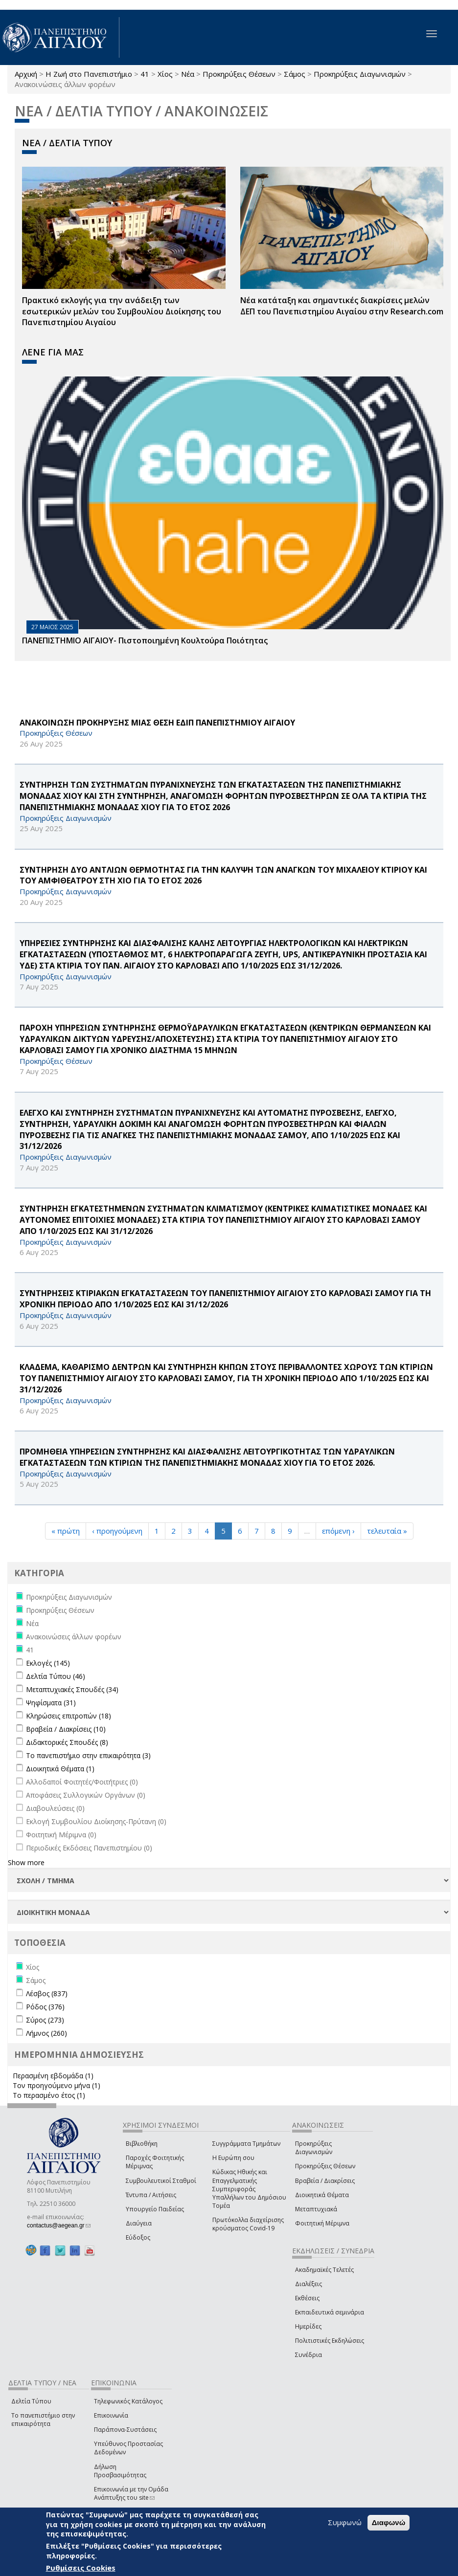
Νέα (187, 74)
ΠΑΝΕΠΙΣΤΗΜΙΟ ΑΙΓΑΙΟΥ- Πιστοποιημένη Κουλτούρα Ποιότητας (145, 640)
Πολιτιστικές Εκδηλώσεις (329, 2340)
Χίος (165, 74)
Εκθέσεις (307, 2298)
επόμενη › (338, 1531)
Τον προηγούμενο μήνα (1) (56, 2085)
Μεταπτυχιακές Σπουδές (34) (72, 1689)
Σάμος (294, 74)
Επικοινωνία (111, 2415)
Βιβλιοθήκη (142, 2143)
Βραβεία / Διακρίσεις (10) (66, 1729)
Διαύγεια (139, 2223)
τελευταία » (387, 1531)
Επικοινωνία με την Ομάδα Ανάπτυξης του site (131, 2493)
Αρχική (26, 74)
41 (144, 74)
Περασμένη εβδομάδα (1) (53, 2075)
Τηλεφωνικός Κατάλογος (128, 2401)
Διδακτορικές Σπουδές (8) (67, 1742)
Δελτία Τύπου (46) (55, 1676)
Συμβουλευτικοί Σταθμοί (161, 2181)
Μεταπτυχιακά (316, 2209)
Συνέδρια (308, 2355)
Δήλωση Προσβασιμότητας (120, 2471)
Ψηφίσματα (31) (51, 1702)
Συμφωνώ (345, 2522)
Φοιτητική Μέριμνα (322, 2223)
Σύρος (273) (45, 2020)
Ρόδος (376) (45, 2006)
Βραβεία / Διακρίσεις (325, 2181)
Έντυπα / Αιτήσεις (151, 2195)
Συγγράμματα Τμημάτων (246, 2143)
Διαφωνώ (389, 2522)
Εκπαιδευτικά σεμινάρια (329, 2312)
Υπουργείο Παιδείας (155, 2209)
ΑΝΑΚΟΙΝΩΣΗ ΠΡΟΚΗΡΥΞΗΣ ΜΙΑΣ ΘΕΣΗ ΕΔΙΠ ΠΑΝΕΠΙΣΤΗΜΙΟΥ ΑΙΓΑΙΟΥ (157, 722)
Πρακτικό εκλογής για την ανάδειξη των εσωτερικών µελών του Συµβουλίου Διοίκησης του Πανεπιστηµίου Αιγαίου (121, 311)
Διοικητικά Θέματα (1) (60, 1768)
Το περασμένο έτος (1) (49, 2095)
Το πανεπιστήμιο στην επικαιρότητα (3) (88, 1755)
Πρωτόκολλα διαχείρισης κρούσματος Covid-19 (248, 2224)
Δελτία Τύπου (31, 2401)
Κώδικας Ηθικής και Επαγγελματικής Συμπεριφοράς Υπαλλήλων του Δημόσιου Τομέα (249, 2189)
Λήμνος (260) (46, 2033)
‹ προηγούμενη (117, 1531)
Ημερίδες (308, 2326)
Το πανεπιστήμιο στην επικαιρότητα (43, 2419)
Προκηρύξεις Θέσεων (239, 74)
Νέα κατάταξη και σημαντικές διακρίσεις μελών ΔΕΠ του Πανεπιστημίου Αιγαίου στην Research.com (341, 306)
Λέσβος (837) (47, 1993)
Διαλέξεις (308, 2284)
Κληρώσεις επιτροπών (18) (68, 1715)
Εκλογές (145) (48, 1663)
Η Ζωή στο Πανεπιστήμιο (89, 74)
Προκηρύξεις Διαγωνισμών (360, 74)
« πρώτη (65, 1531)
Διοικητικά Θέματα (322, 2195)
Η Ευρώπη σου (233, 2158)
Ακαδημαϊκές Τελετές (324, 2270)
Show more (26, 1862)
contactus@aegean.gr (59, 2225)
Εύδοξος (138, 2237)
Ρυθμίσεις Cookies (80, 2568)
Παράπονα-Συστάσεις (125, 2429)
